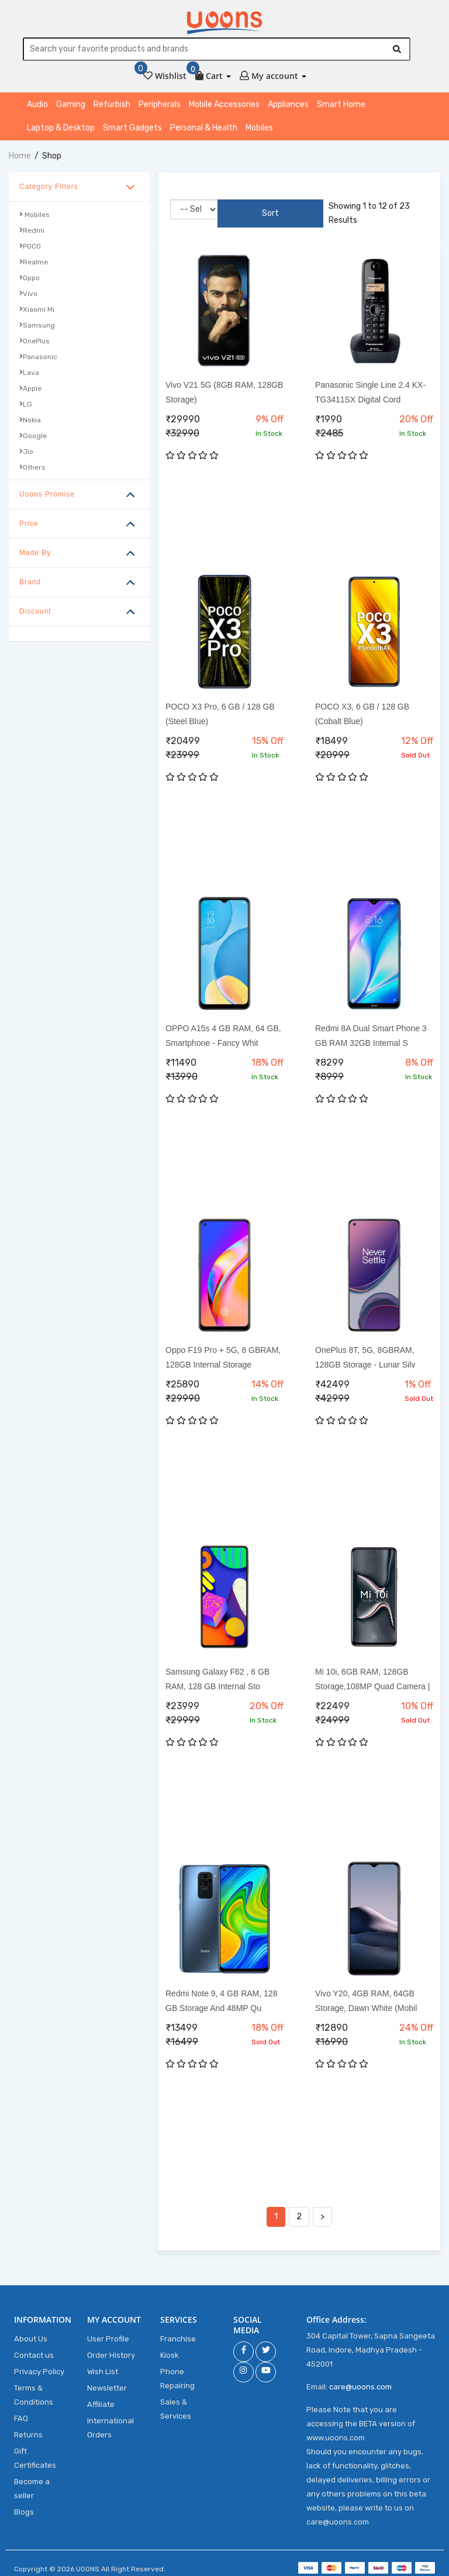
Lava (29, 375)
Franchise (178, 2333)
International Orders (110, 2421)
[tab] (79, 189)
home (20, 158)
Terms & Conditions (33, 2389)
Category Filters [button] (48, 189)
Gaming (70, 107)
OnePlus (34, 343)
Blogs (24, 2506)
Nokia (30, 422)
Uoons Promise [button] (47, 497)
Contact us (34, 2349)
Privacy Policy (39, 2365)
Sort (241, 211)
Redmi (31, 233)
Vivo (28, 296)
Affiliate (101, 2398)
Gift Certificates (35, 2452)
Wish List (102, 2365)
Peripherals (160, 107)
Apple (30, 391)
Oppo (29, 280)
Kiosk (169, 2349)
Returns (28, 2429)
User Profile (108, 2333)
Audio (37, 107)
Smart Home (341, 107)
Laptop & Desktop (61, 130)
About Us (30, 2333)
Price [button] (28, 526)
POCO (30, 248)
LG (25, 406)
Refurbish (112, 107)
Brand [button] (30, 584)
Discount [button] (35, 613)
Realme (33, 264)
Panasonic (38, 359)
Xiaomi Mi (36, 312)
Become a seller (32, 2482)
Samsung (37, 327)
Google (33, 438)
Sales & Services (175, 2403)
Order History (111, 2349)
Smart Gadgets (132, 130)
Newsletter (107, 2382)
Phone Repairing (177, 2372)
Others (32, 470)
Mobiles (259, 130)
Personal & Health (203, 130)
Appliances (288, 107)
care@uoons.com (360, 2381)
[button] (213, 76)
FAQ (21, 2412)
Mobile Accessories (224, 107)
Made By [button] (35, 555)
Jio (26, 454)
